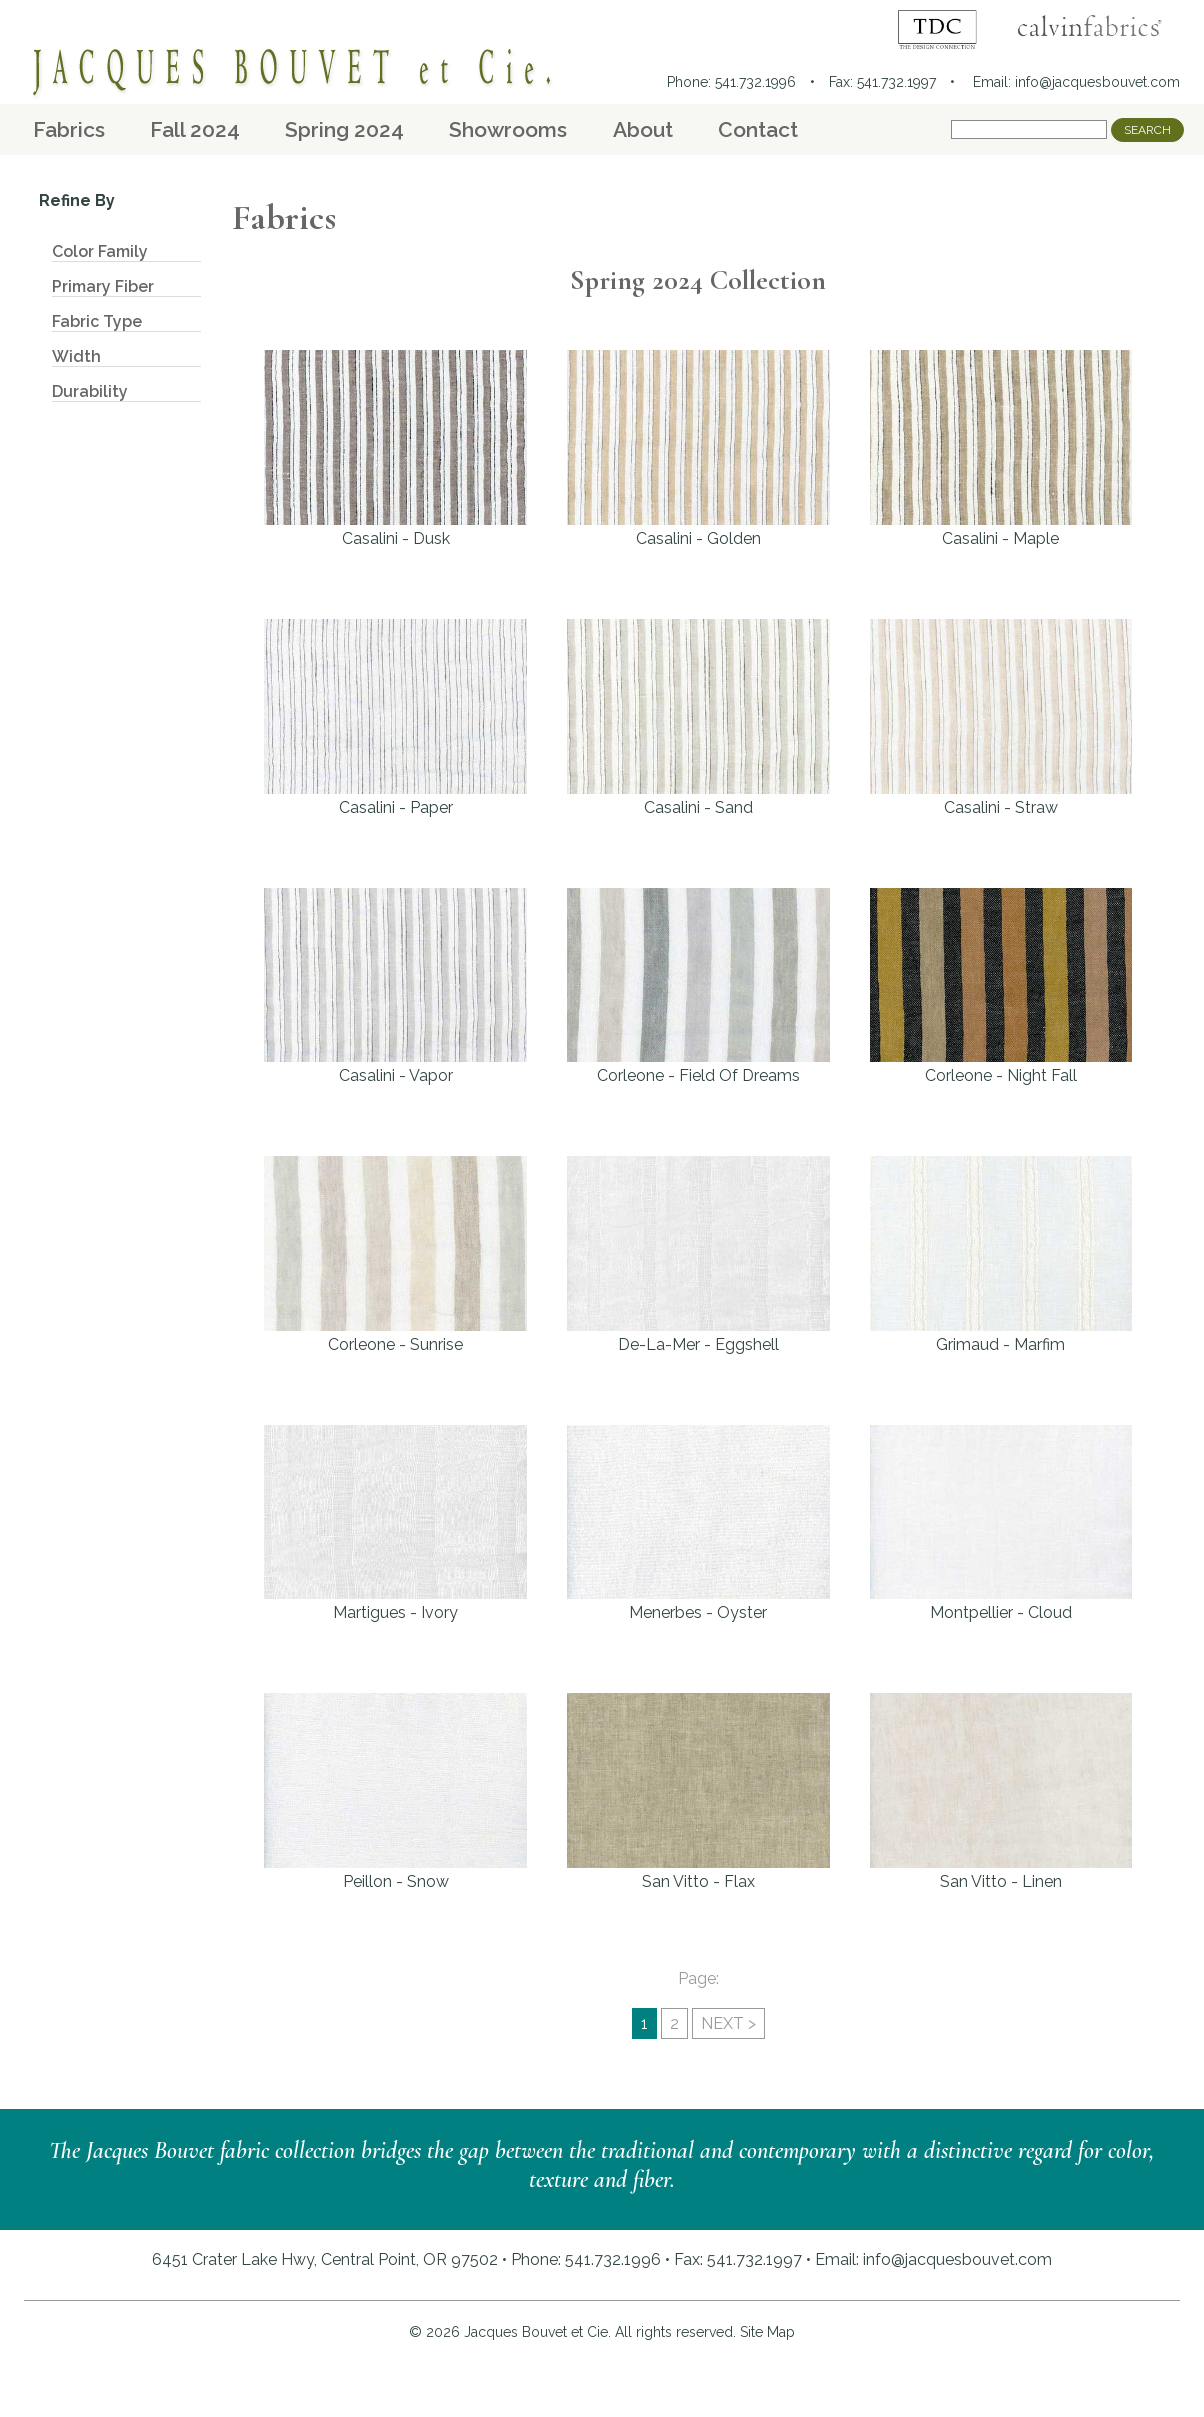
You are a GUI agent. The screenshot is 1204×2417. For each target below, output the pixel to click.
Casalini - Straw (1001, 718)
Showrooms (508, 129)
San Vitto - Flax (698, 1792)
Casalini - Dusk (395, 449)
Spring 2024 (344, 129)
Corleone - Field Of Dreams (698, 987)
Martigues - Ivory (395, 1524)
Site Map (767, 2332)
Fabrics (69, 129)
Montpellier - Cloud (1001, 1524)
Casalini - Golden (698, 449)
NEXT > (728, 2023)
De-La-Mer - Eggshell (698, 1255)
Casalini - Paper (395, 718)
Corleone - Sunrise (395, 1255)
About (643, 129)
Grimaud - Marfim (1001, 1255)
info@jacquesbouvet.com (1097, 82)
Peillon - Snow (395, 1792)
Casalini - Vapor (395, 987)
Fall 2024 (195, 129)
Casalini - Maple (1001, 449)
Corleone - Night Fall (1001, 987)
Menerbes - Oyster (698, 1524)
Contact (758, 129)
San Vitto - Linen (1001, 1792)
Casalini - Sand (698, 718)
